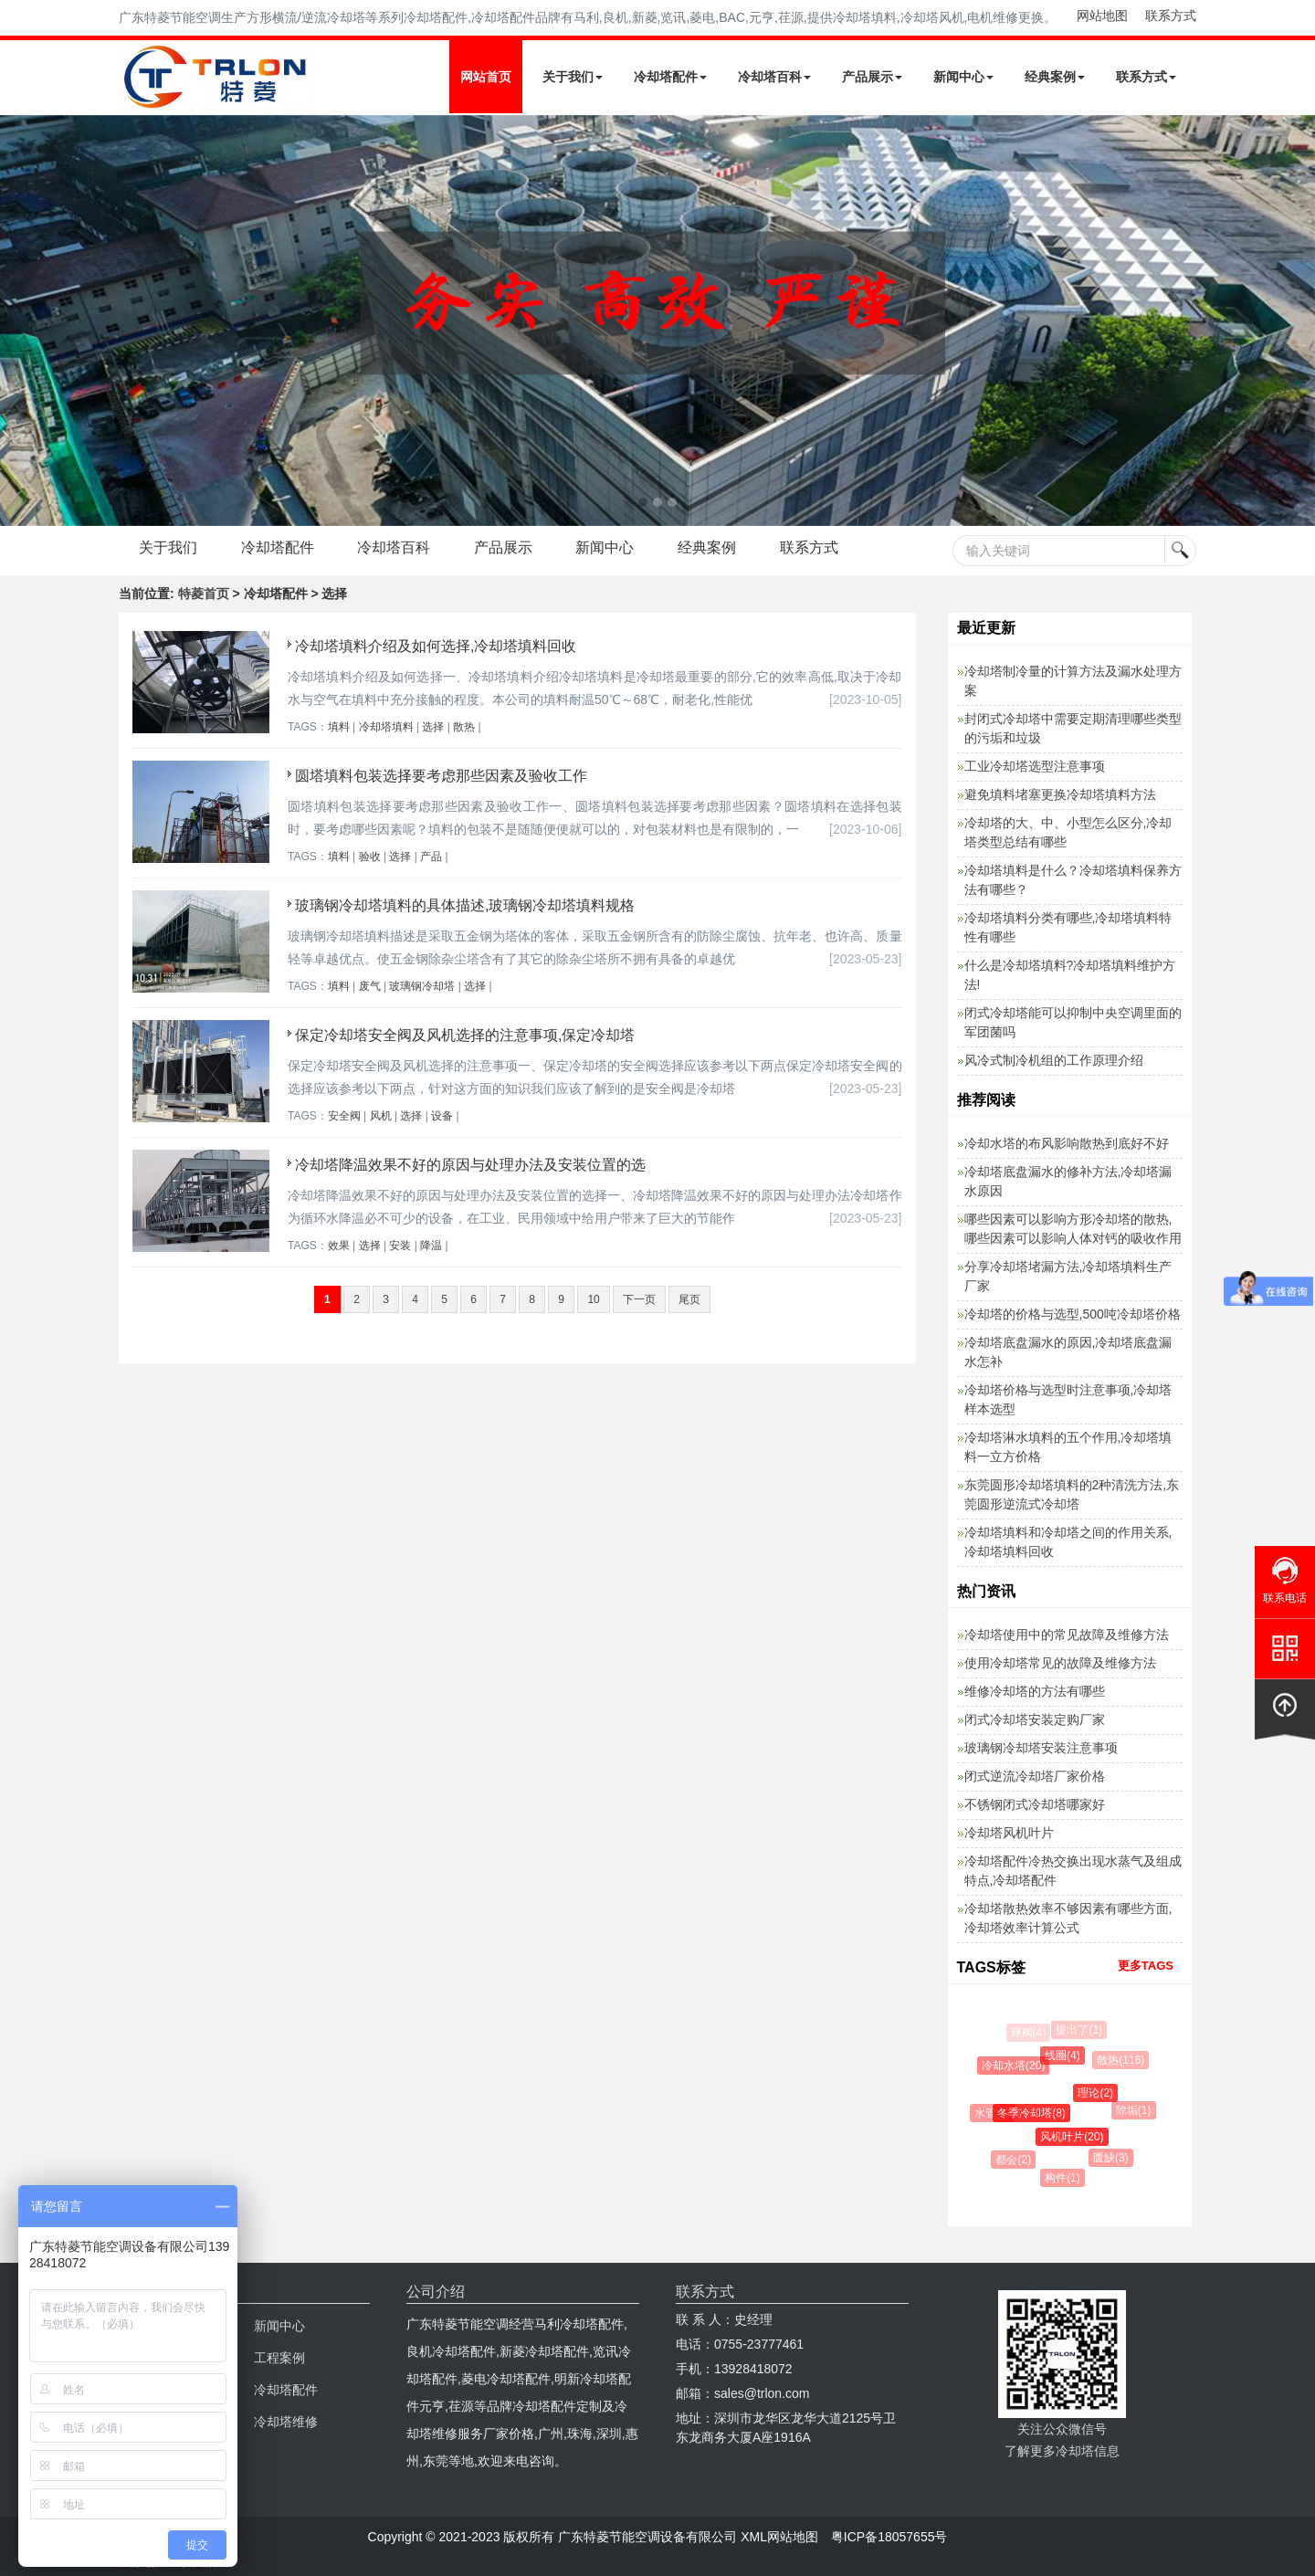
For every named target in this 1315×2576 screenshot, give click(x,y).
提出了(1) (1080, 2030)
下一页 (639, 1299)
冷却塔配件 (670, 76)
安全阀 (344, 1115)
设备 (442, 1115)
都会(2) (1015, 2159)
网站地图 (1102, 15)
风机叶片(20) (1075, 2136)
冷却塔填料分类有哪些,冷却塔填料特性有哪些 (1068, 927)
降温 (431, 1245)
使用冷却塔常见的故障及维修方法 (1060, 1663)
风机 (381, 1115)
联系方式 (1170, 15)
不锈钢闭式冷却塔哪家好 (1034, 1804)
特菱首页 (203, 593)
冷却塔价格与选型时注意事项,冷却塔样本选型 (1068, 1399)
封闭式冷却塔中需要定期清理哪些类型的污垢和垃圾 (1073, 728)
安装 (400, 1245)
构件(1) (1064, 2177)
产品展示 (872, 76)
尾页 (689, 1299)
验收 (370, 856)
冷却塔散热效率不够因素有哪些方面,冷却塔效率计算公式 (1068, 1918)
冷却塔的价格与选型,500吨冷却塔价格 (1072, 1314)
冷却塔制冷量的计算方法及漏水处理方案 (1073, 681)
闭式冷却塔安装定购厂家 (1034, 1719)
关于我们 (572, 76)
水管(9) (994, 2113)
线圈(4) (1065, 2055)
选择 (433, 726)
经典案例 (1055, 76)
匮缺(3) (1113, 2157)
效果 (339, 1245)
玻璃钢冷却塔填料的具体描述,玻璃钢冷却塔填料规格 (465, 905)
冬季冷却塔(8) (1035, 2113)
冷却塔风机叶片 (1009, 1832)
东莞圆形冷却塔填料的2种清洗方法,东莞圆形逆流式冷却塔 (1072, 1494)
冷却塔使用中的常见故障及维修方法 (1066, 1634)
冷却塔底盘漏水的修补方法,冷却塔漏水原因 (1068, 1181)
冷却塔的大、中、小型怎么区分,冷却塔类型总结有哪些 (1068, 832)
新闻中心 (963, 76)
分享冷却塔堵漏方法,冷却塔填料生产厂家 (1068, 1276)
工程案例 (279, 2357)
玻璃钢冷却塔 (422, 986)
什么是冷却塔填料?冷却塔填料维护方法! (1070, 975)
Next (18, 320)
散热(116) (1122, 2060)
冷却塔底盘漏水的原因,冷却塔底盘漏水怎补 (1068, 1352)
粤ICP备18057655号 (889, 2536)
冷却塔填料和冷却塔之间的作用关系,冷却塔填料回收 (1068, 1542)
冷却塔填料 (386, 726)
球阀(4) (1029, 2032)
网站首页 (485, 76)
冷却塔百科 (774, 76)
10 (593, 1299)
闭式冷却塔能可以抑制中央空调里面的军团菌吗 (1073, 1022)
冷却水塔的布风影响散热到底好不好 (1066, 1143)
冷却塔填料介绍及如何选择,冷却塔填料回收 (435, 646)
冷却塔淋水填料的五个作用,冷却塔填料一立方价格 (1068, 1447)
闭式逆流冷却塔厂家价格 (1034, 1776)
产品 (431, 856)
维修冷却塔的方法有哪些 (1034, 1691)
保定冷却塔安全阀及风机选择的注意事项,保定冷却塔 (465, 1035)
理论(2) (1099, 2093)
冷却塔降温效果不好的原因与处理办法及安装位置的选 (470, 1164)
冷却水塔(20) (1015, 2065)
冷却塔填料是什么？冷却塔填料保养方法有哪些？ (1073, 880)
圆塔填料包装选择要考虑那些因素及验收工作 (441, 775)
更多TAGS (1145, 1965)
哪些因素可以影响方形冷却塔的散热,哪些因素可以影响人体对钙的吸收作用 (1073, 1229)
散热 (464, 726)
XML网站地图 (779, 2536)
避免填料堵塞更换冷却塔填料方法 (1060, 794)
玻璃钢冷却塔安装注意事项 (1041, 1747)
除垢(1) (1135, 2110)
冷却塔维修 (286, 2421)
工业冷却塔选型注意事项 (1034, 766)
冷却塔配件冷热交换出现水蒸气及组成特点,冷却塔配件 (1073, 1870)
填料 (339, 726)
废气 (370, 986)
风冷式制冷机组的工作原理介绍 (1053, 1060)
